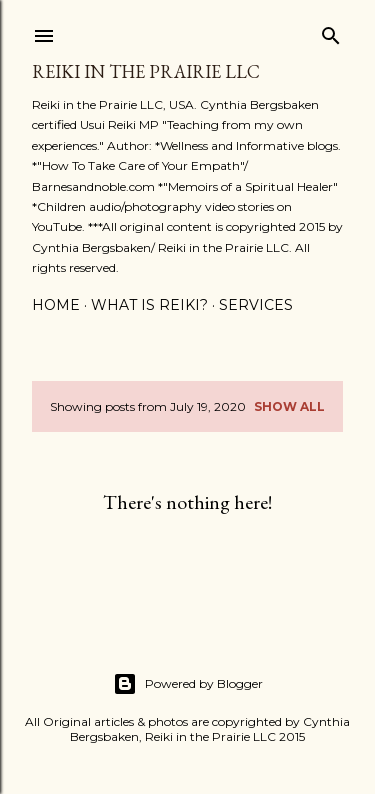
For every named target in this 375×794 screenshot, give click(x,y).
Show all (289, 406)
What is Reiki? (149, 305)
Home (56, 305)
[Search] (331, 31)
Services (256, 305)
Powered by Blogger (188, 684)
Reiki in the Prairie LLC (146, 71)
